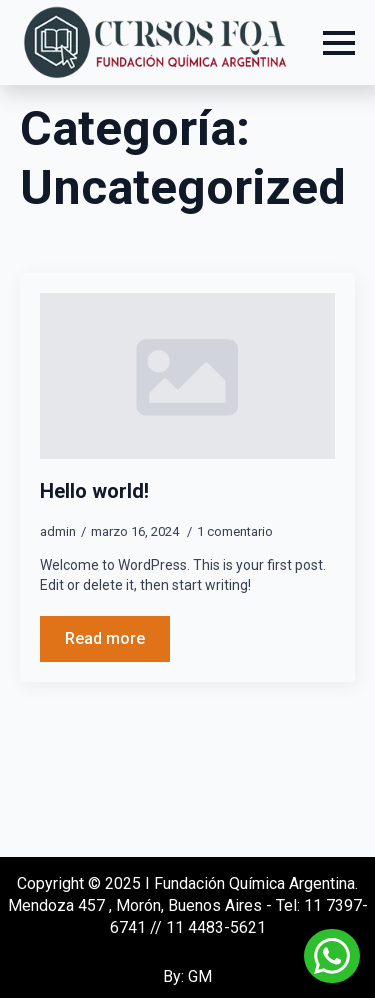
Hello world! (94, 491)
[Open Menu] (339, 43)
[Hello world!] (187, 376)
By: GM (187, 976)
